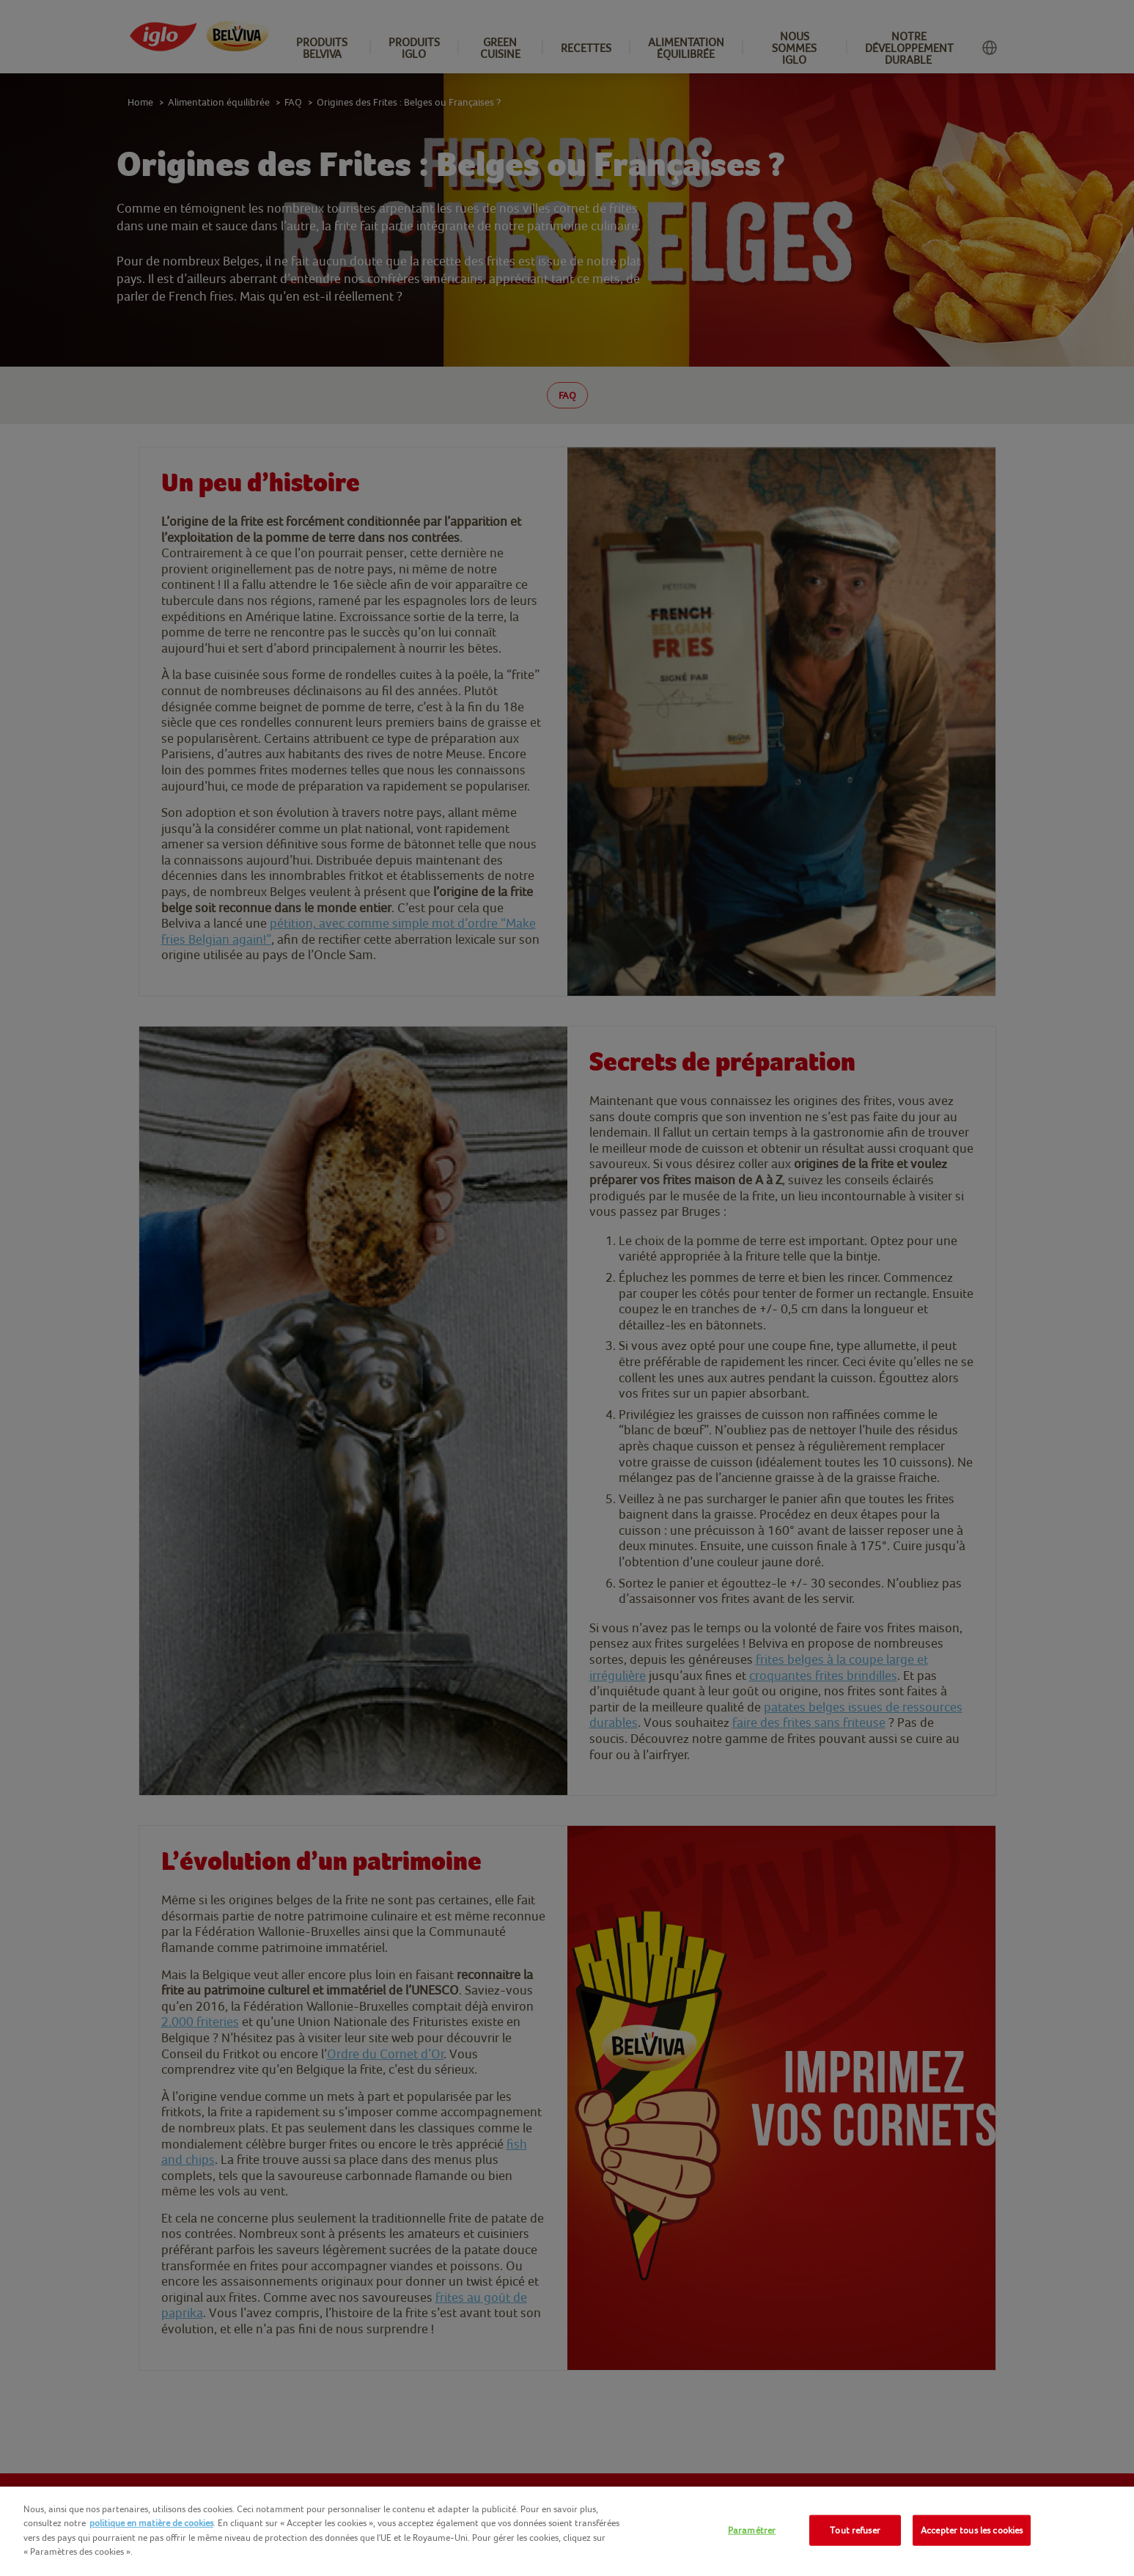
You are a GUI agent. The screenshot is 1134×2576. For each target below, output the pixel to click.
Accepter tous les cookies (972, 2530)
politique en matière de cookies (151, 2522)
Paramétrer (752, 2530)
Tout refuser (855, 2530)
